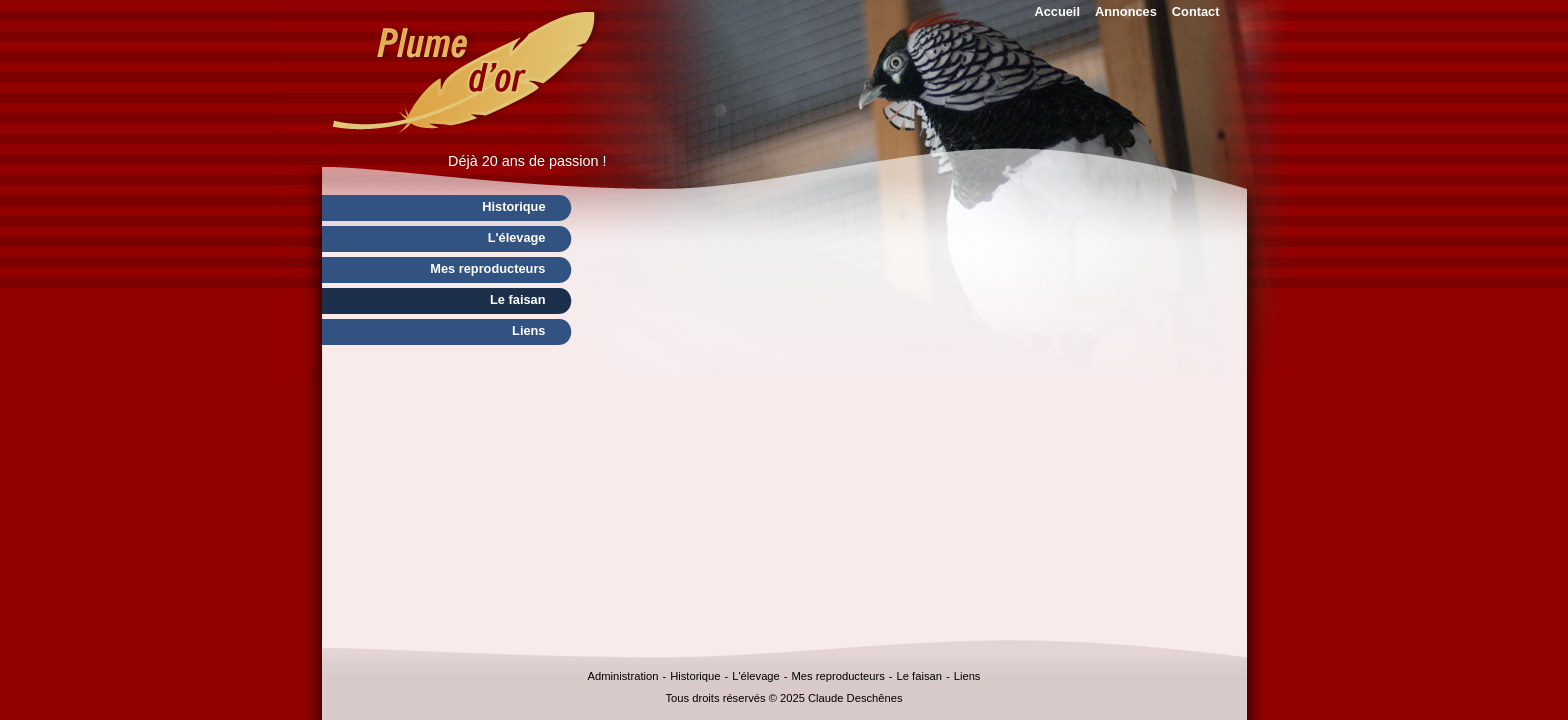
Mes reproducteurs (838, 676)
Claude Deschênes (855, 698)
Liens (967, 676)
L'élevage (756, 676)
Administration (623, 676)
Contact (1196, 11)
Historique (695, 676)
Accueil (1057, 11)
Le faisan (919, 676)
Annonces (1126, 11)
